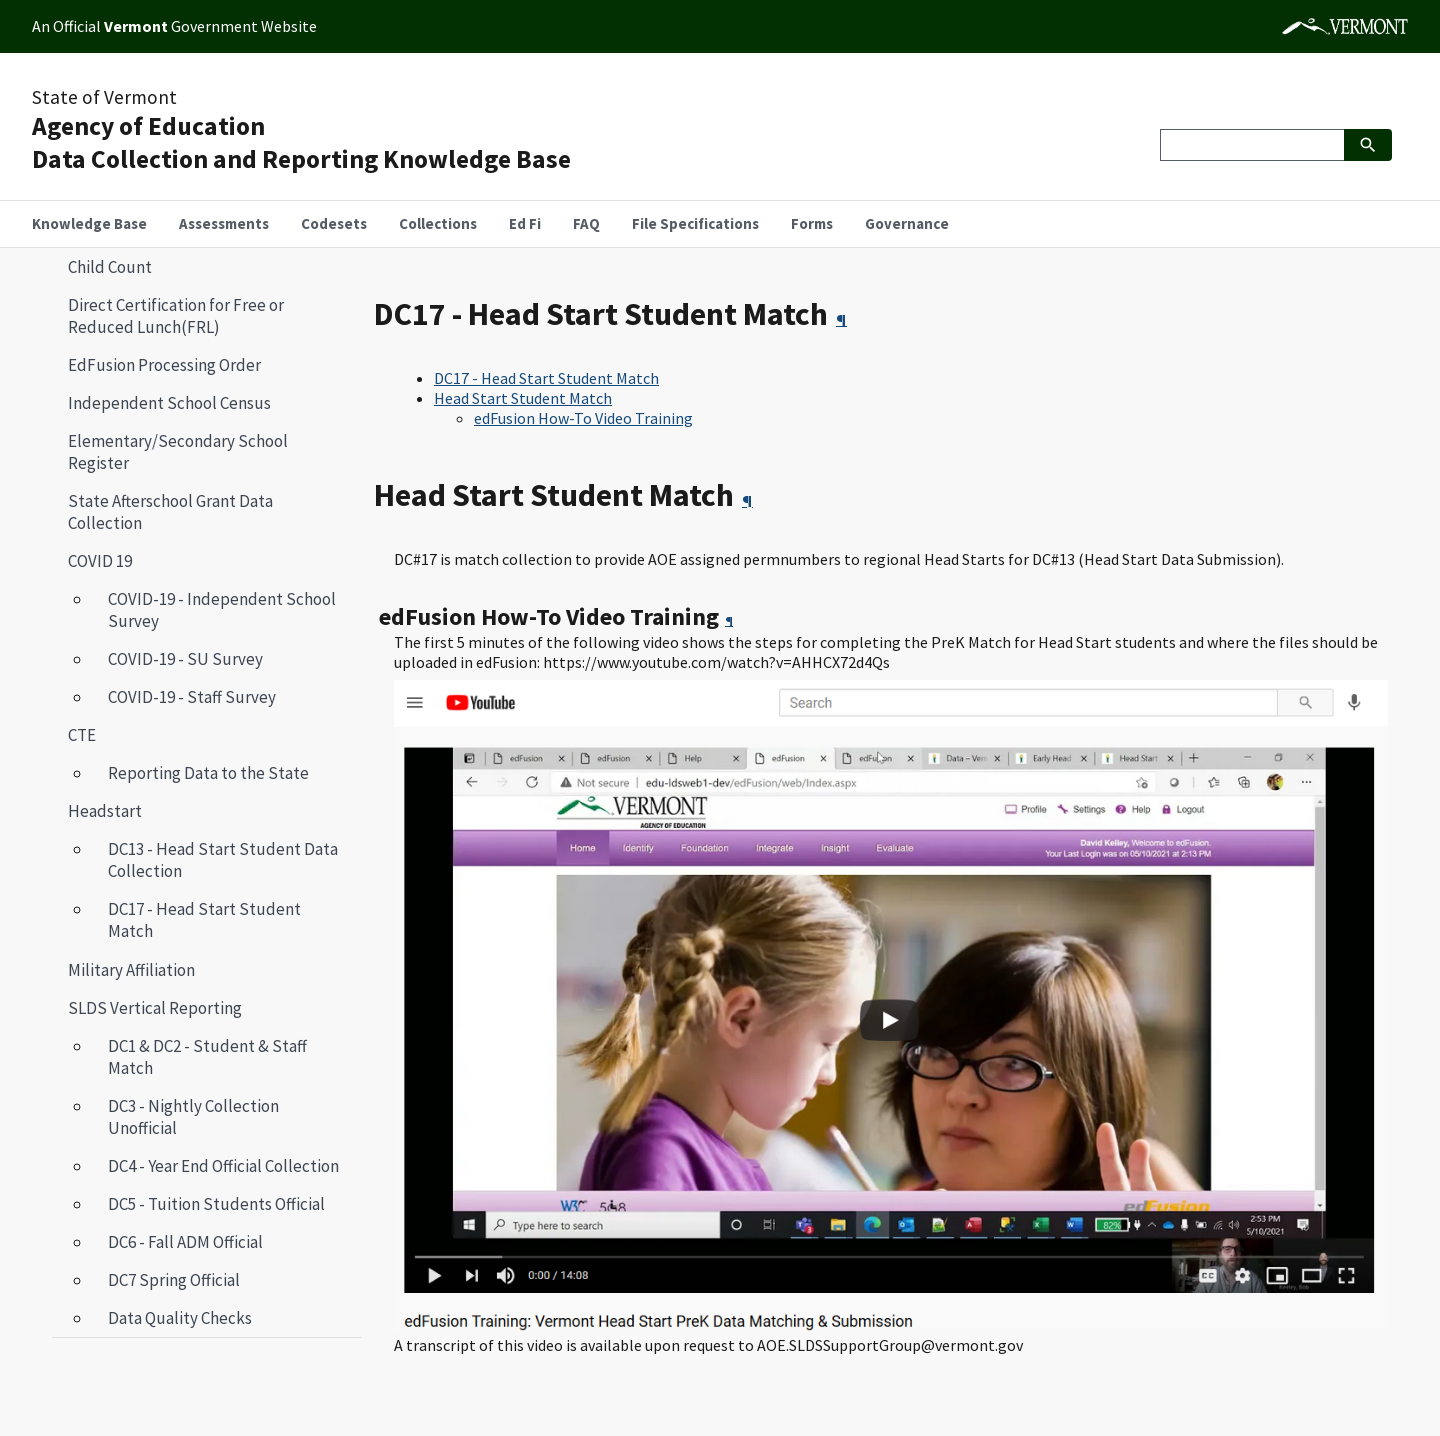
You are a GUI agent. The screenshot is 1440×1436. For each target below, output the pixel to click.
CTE (82, 735)
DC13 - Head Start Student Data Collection (223, 860)
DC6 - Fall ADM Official (185, 1242)
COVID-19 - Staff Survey (192, 697)
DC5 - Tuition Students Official (216, 1204)
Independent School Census (169, 403)
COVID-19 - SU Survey (185, 659)
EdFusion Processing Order (164, 365)
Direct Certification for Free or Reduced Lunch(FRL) (176, 316)
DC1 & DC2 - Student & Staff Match (207, 1057)
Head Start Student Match (523, 398)
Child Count (110, 267)
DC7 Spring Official (174, 1280)
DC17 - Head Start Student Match (196, 920)
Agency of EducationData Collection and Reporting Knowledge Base (301, 142)
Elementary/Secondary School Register (178, 452)
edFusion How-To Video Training (583, 418)
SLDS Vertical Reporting (155, 1008)
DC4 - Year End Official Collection (223, 1166)
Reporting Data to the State (208, 773)
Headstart (97, 811)
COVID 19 (100, 561)
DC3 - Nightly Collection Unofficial (193, 1117)
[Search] (1252, 145)
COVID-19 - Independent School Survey (222, 610)
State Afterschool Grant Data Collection (170, 512)
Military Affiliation (131, 970)
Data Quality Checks (180, 1318)
